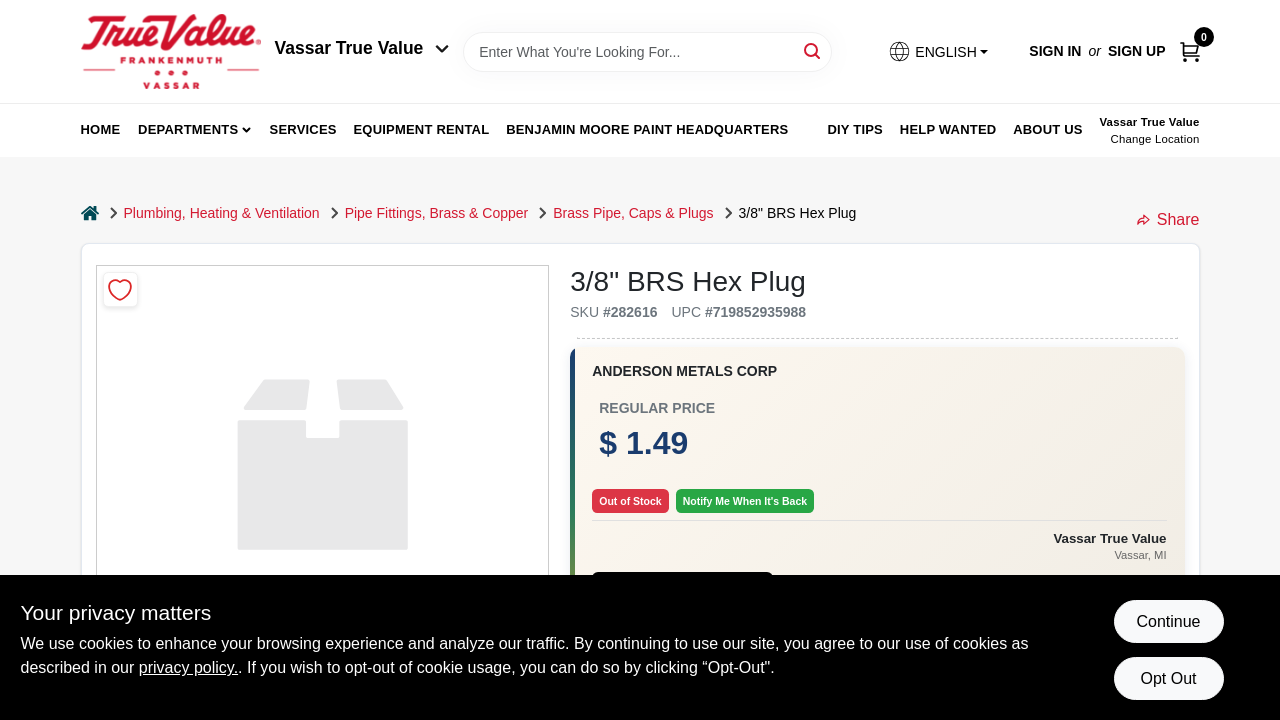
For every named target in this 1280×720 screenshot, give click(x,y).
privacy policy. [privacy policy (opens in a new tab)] (188, 667)
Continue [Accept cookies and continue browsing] (1168, 621)
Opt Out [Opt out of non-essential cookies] (1168, 678)
